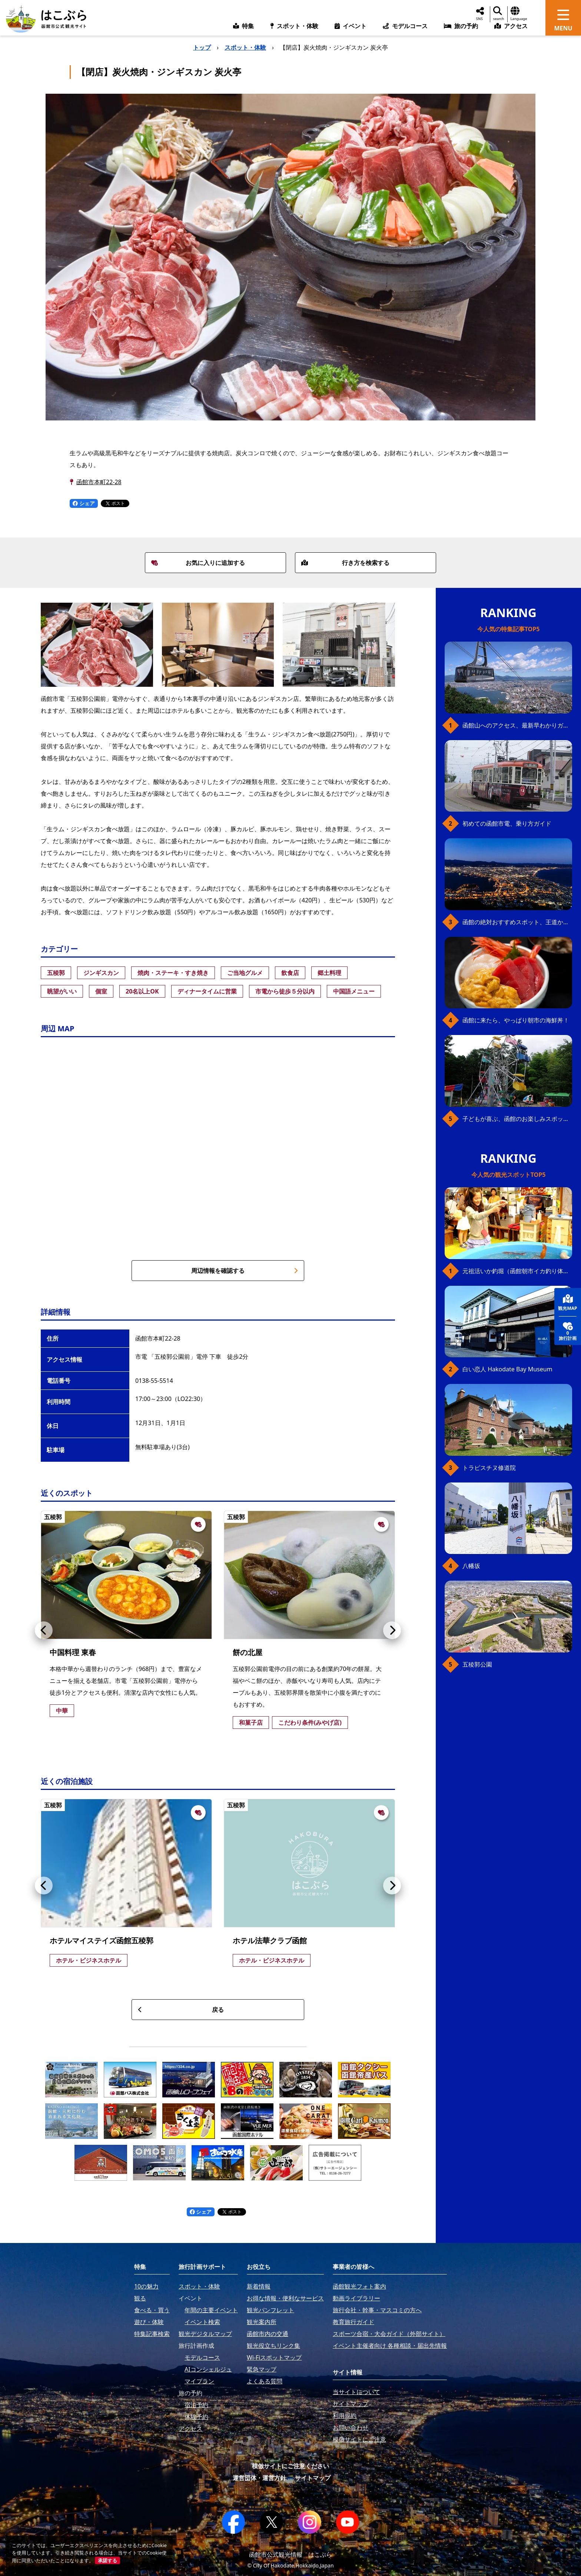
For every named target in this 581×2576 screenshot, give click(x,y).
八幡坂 (471, 1566)
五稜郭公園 (477, 1664)
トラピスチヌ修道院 (489, 1468)
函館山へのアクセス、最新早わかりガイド (517, 725)
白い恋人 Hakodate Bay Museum (507, 1369)
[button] (44, 1630)
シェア (84, 503)
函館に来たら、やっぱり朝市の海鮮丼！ (515, 1020)
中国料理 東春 (73, 1652)
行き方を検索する (345, 563)
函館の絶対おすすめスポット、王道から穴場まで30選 (517, 922)
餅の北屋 (247, 1652)
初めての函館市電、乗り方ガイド (506, 823)
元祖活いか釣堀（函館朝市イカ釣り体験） (517, 1271)
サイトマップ (313, 2478)
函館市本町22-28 (99, 482)
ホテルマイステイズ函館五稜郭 (101, 1941)
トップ (202, 47)
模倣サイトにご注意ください (290, 2466)
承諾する (107, 2560)
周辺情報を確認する (244, 1270)
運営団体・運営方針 (259, 2478)
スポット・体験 (245, 47)
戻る (181, 2009)
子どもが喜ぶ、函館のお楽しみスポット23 (517, 1119)
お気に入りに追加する (198, 563)
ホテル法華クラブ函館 (270, 1941)
